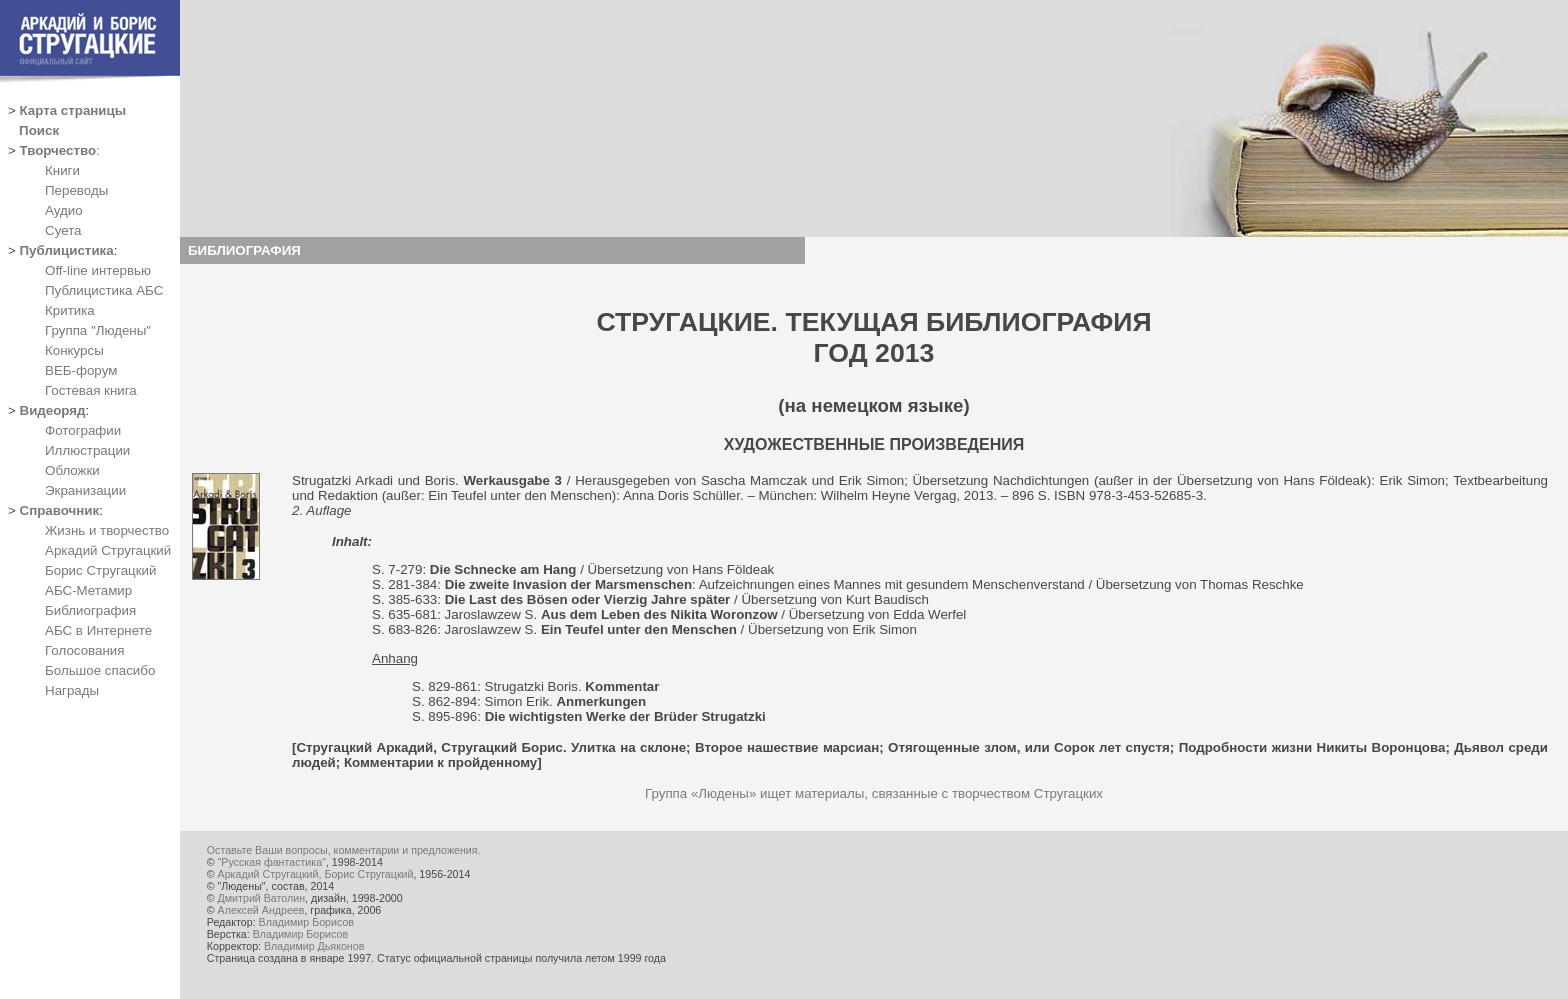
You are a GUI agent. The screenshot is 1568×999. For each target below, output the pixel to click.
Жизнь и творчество (107, 530)
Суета (63, 230)
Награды (72, 690)
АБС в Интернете (98, 630)
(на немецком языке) (873, 405)
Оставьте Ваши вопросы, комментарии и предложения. (344, 850)
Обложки (72, 470)
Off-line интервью (98, 270)
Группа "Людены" (98, 330)
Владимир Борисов (306, 922)
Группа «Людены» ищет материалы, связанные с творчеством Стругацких (874, 793)
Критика (70, 310)
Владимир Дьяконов (314, 946)
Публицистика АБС (104, 290)
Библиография (90, 610)
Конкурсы (74, 350)
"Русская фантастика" (272, 862)
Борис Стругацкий (100, 570)
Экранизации (85, 490)
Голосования (84, 650)
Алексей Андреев (261, 910)
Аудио (64, 210)
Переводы (76, 190)
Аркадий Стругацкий (108, 550)
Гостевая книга (91, 390)
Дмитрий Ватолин (261, 898)
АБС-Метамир (88, 590)
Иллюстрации (87, 450)
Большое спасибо (100, 670)
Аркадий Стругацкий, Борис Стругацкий (316, 874)
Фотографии (83, 430)
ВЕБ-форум (81, 370)
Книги (62, 170)
